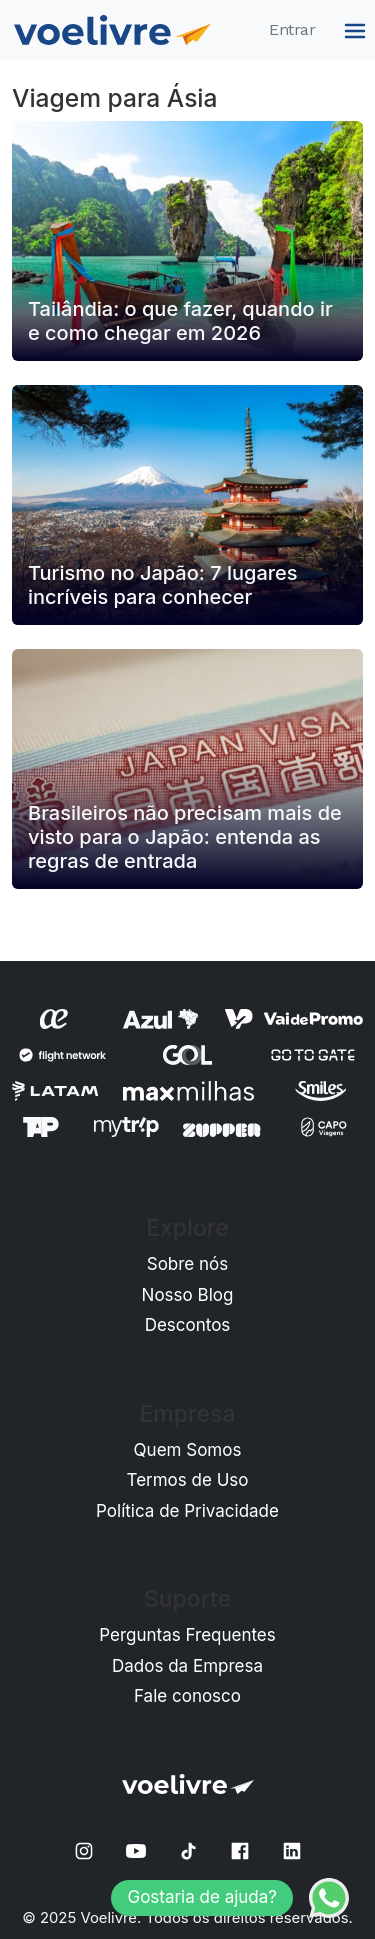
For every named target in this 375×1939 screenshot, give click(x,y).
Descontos (188, 1325)
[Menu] (352, 29)
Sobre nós (188, 1264)
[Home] (112, 30)
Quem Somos (188, 1450)
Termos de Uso (188, 1480)
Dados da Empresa (187, 1666)
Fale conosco (187, 1696)
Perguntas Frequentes (187, 1635)
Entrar (292, 29)
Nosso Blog (188, 1295)
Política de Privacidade (187, 1511)
